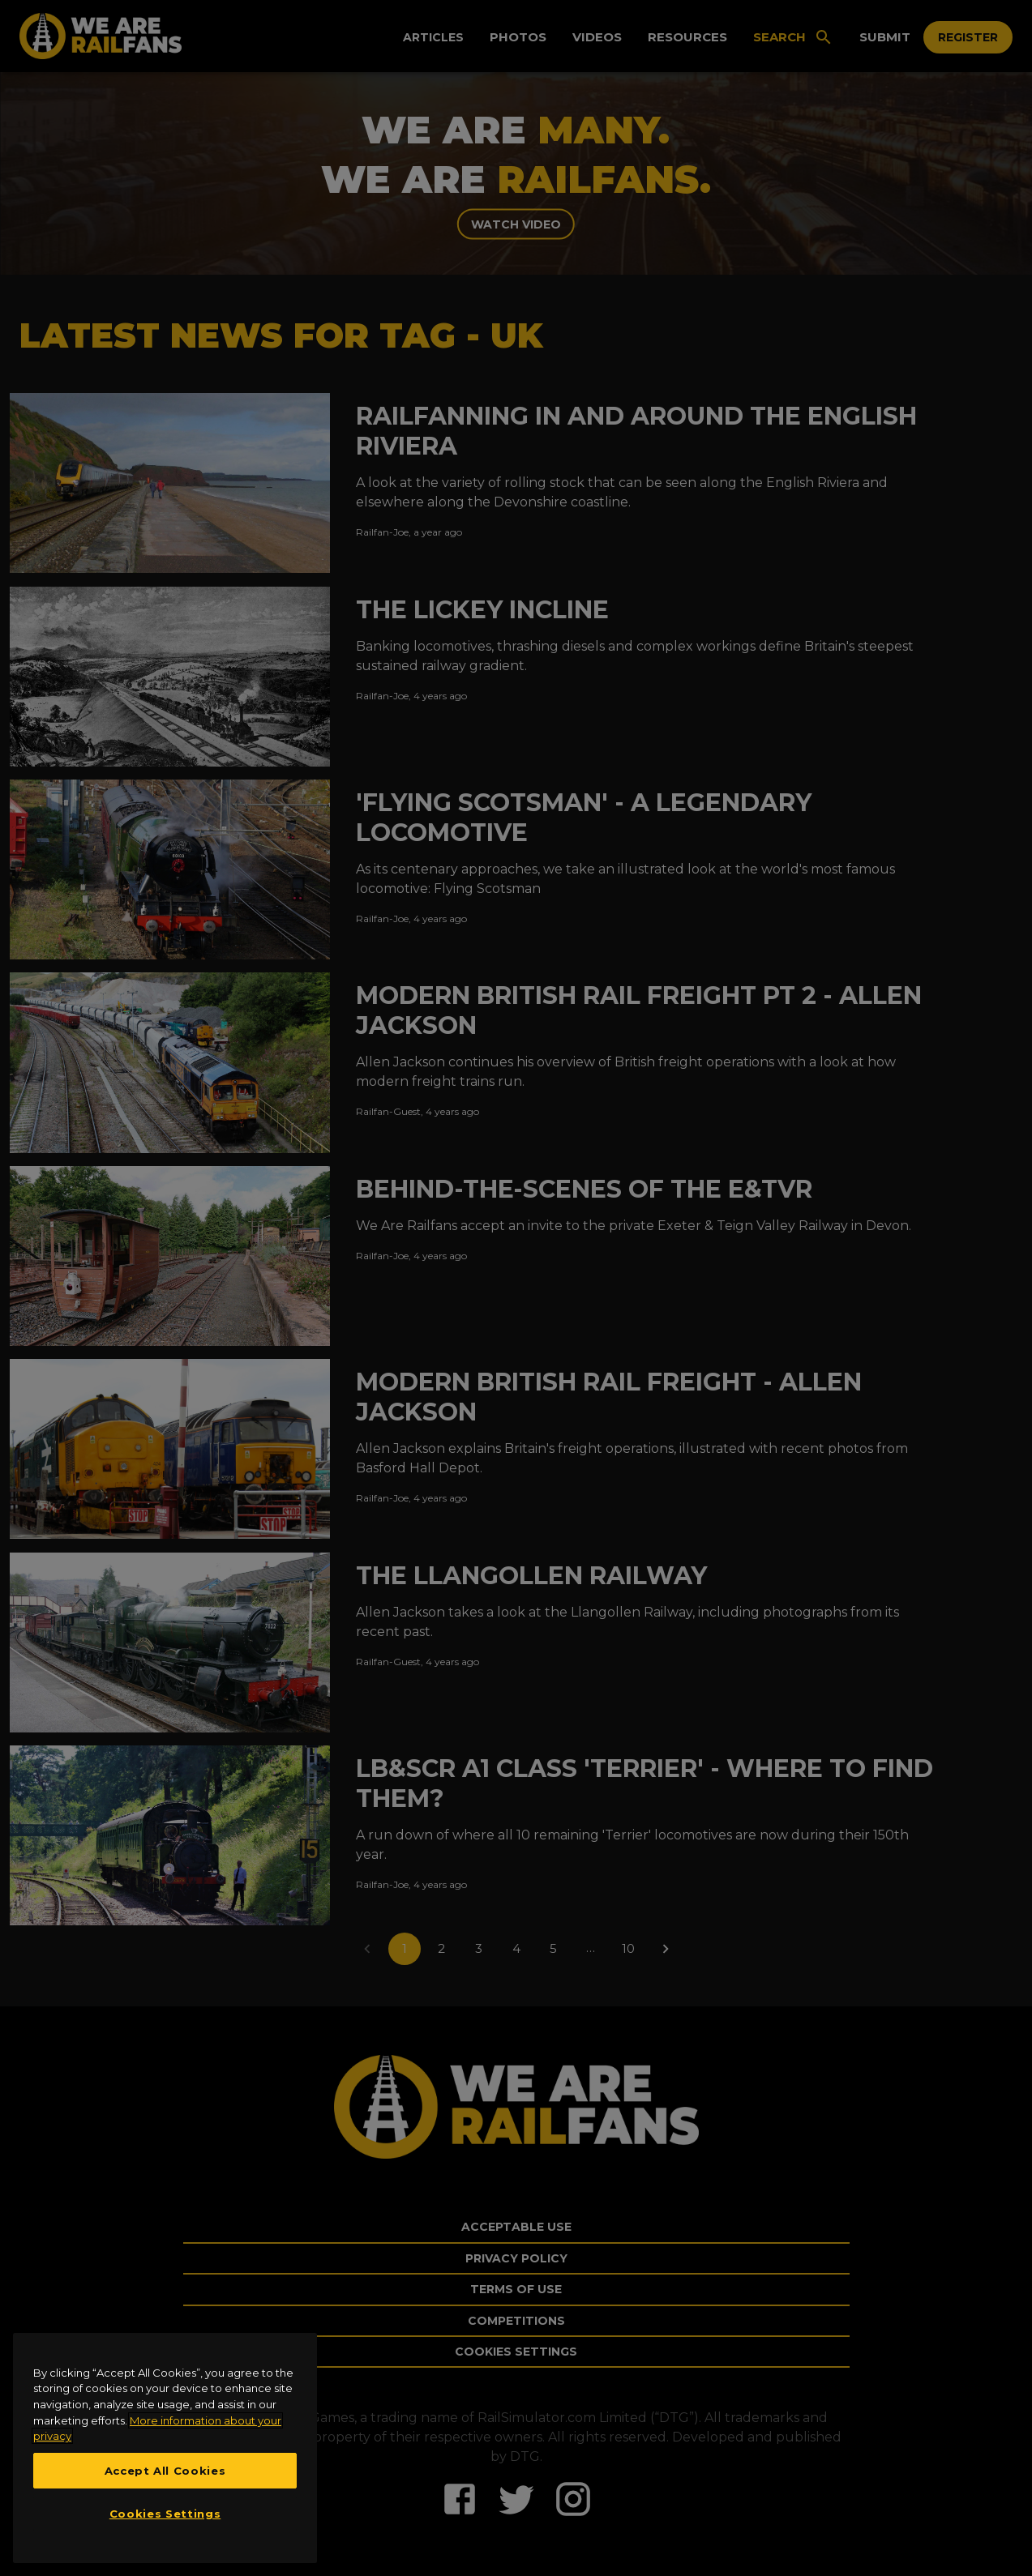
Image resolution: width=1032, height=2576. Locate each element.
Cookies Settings (165, 2513)
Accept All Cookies (165, 2470)
